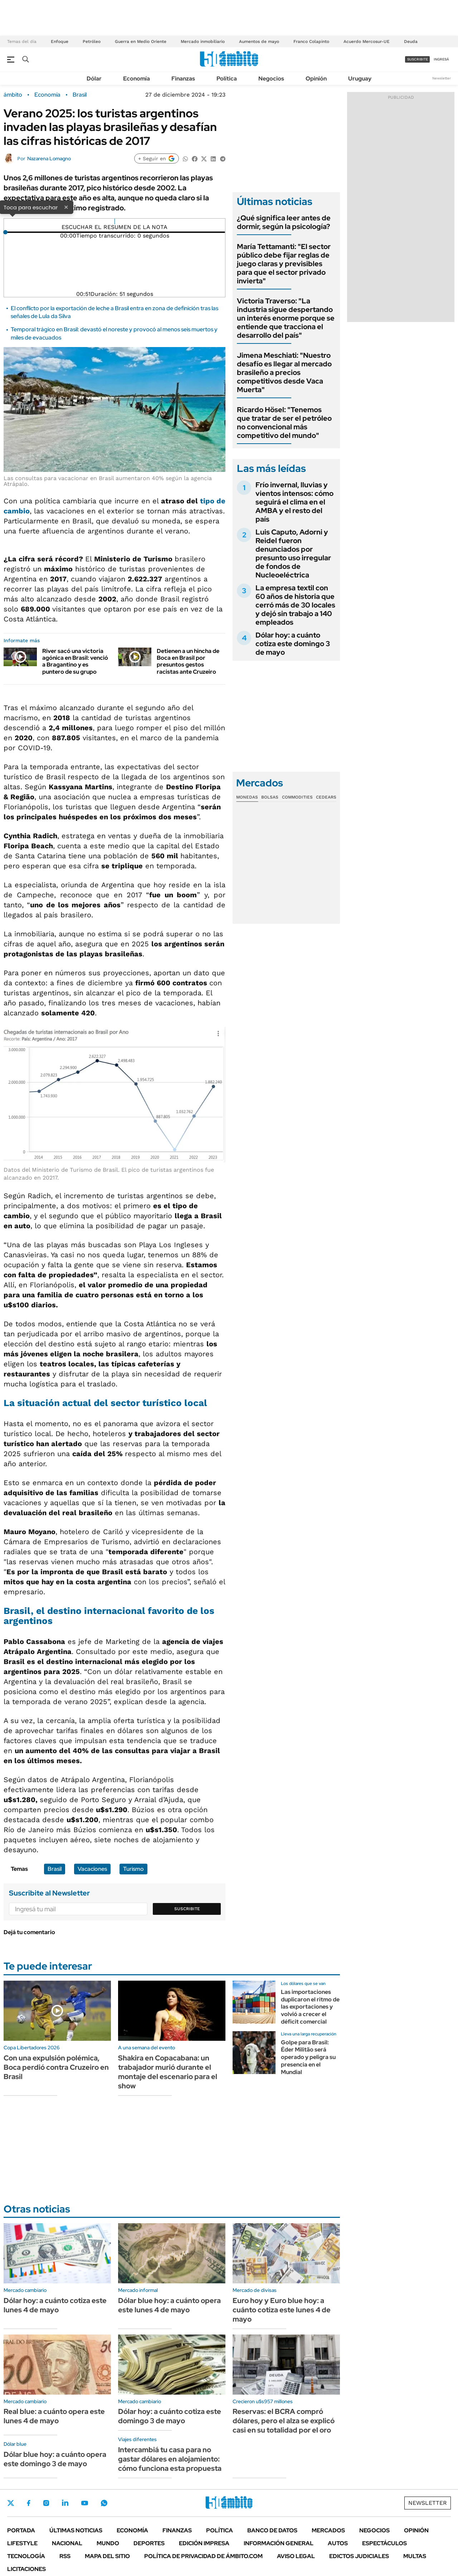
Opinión (316, 78)
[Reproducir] (114, 221)
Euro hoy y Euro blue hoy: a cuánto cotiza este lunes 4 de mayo (282, 2310)
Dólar (94, 78)
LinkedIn (65, 2503)
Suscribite (187, 1908)
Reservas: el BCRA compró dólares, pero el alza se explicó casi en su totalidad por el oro (284, 2421)
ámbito (13, 95)
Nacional (67, 2543)
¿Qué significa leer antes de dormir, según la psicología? (284, 222)
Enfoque (59, 41)
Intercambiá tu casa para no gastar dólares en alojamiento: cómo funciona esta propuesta (169, 2459)
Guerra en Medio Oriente (140, 41)
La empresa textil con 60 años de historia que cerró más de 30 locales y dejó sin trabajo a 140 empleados (295, 605)
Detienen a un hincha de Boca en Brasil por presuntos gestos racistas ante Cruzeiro (188, 661)
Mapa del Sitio (107, 2556)
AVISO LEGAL (296, 2556)
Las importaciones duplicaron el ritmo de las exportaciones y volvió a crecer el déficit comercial (310, 2006)
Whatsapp (104, 2503)
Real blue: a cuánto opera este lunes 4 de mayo (54, 2416)
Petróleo (92, 41)
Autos (338, 2543)
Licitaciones (26, 2569)
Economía (136, 78)
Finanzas (183, 78)
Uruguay (359, 78)
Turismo (133, 1869)
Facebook (28, 2503)
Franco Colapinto (311, 41)
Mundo (108, 2543)
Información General (278, 2543)
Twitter (10, 2503)
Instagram (46, 2503)
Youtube (84, 2503)
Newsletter (441, 78)
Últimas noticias (75, 2530)
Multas (414, 2556)
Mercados (328, 2530)
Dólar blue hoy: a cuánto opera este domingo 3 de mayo (55, 2459)
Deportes (149, 2543)
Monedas (247, 797)
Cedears (326, 797)
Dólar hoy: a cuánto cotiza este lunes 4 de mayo (55, 2305)
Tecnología (26, 2556)
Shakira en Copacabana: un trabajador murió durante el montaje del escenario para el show (167, 2071)
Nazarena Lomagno (49, 158)
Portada (21, 2530)
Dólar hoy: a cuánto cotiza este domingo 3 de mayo (292, 643)
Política (226, 78)
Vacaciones (92, 1869)
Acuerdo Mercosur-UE (367, 41)
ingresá (441, 59)
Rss (64, 2556)
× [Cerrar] (66, 207)
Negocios (271, 78)
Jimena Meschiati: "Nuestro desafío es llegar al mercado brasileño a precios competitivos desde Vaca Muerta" (284, 372)
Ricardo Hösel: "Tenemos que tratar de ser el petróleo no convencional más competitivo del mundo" (284, 422)
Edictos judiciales (359, 2556)
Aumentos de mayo (259, 41)
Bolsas (269, 797)
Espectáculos (384, 2543)
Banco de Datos (272, 2530)
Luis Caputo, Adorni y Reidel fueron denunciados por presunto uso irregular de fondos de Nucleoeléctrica (293, 553)
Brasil (80, 95)
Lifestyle (22, 2543)
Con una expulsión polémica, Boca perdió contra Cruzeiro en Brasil (56, 2067)
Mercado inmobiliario (203, 41)
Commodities (297, 797)
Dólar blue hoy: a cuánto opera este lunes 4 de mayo (169, 2305)
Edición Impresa (204, 2543)
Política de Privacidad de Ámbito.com (203, 2556)
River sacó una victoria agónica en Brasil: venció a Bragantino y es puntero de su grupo (75, 661)
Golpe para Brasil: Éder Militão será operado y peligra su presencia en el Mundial (308, 2057)
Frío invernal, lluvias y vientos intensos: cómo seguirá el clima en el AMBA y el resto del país (294, 502)
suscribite (417, 59)
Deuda (411, 41)
